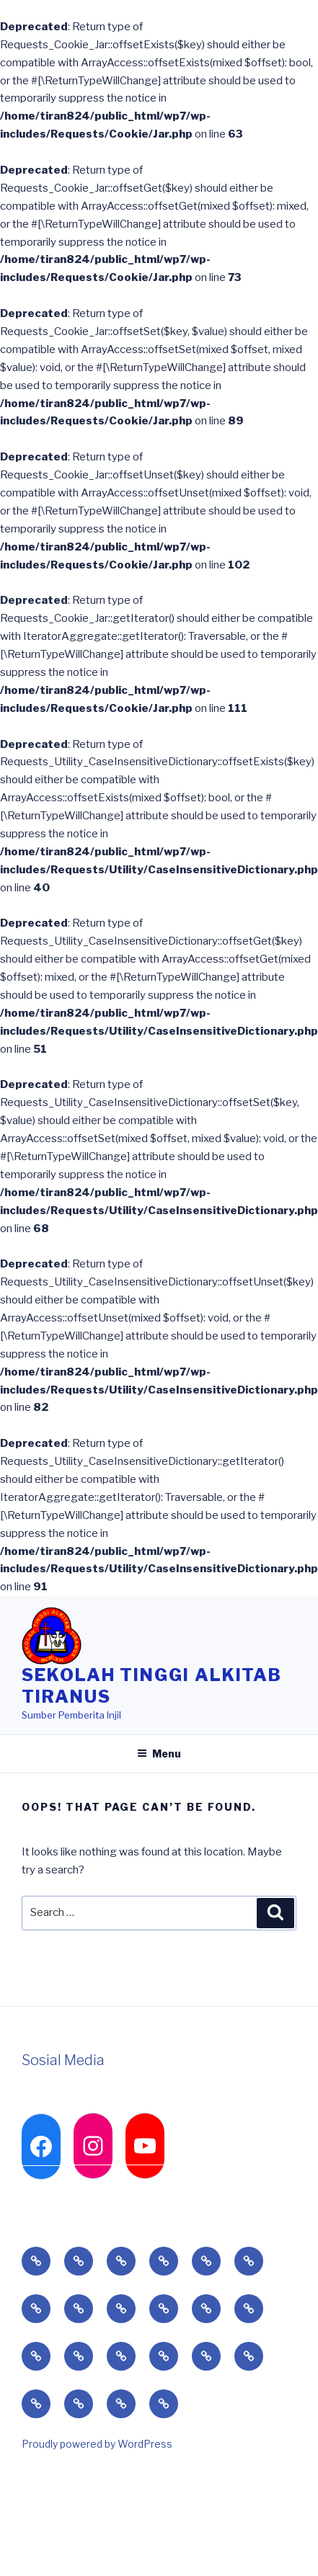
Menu (159, 1753)
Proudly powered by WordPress (97, 2444)
